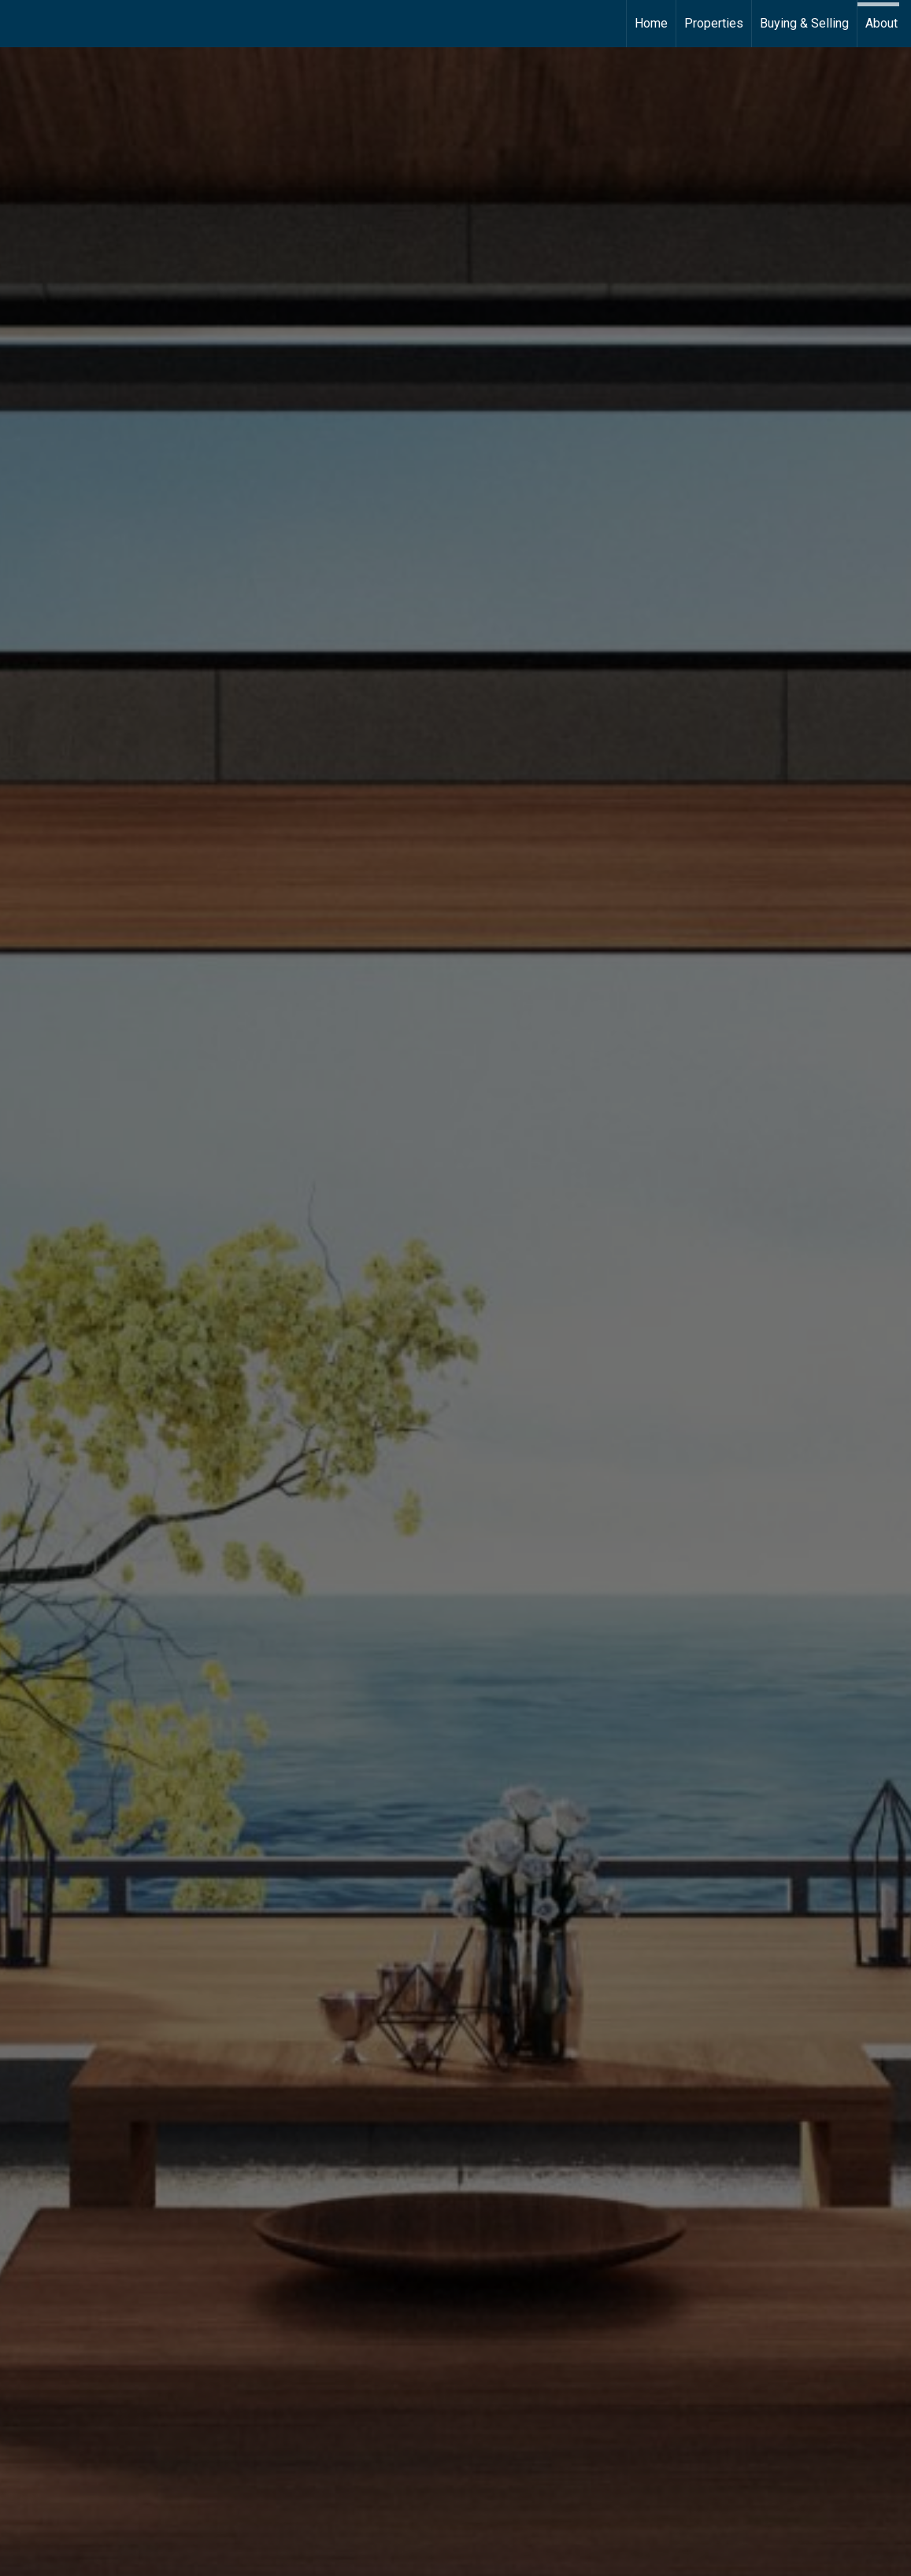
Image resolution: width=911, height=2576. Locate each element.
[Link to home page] (20, 23)
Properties (713, 23)
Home (651, 23)
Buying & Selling (804, 23)
